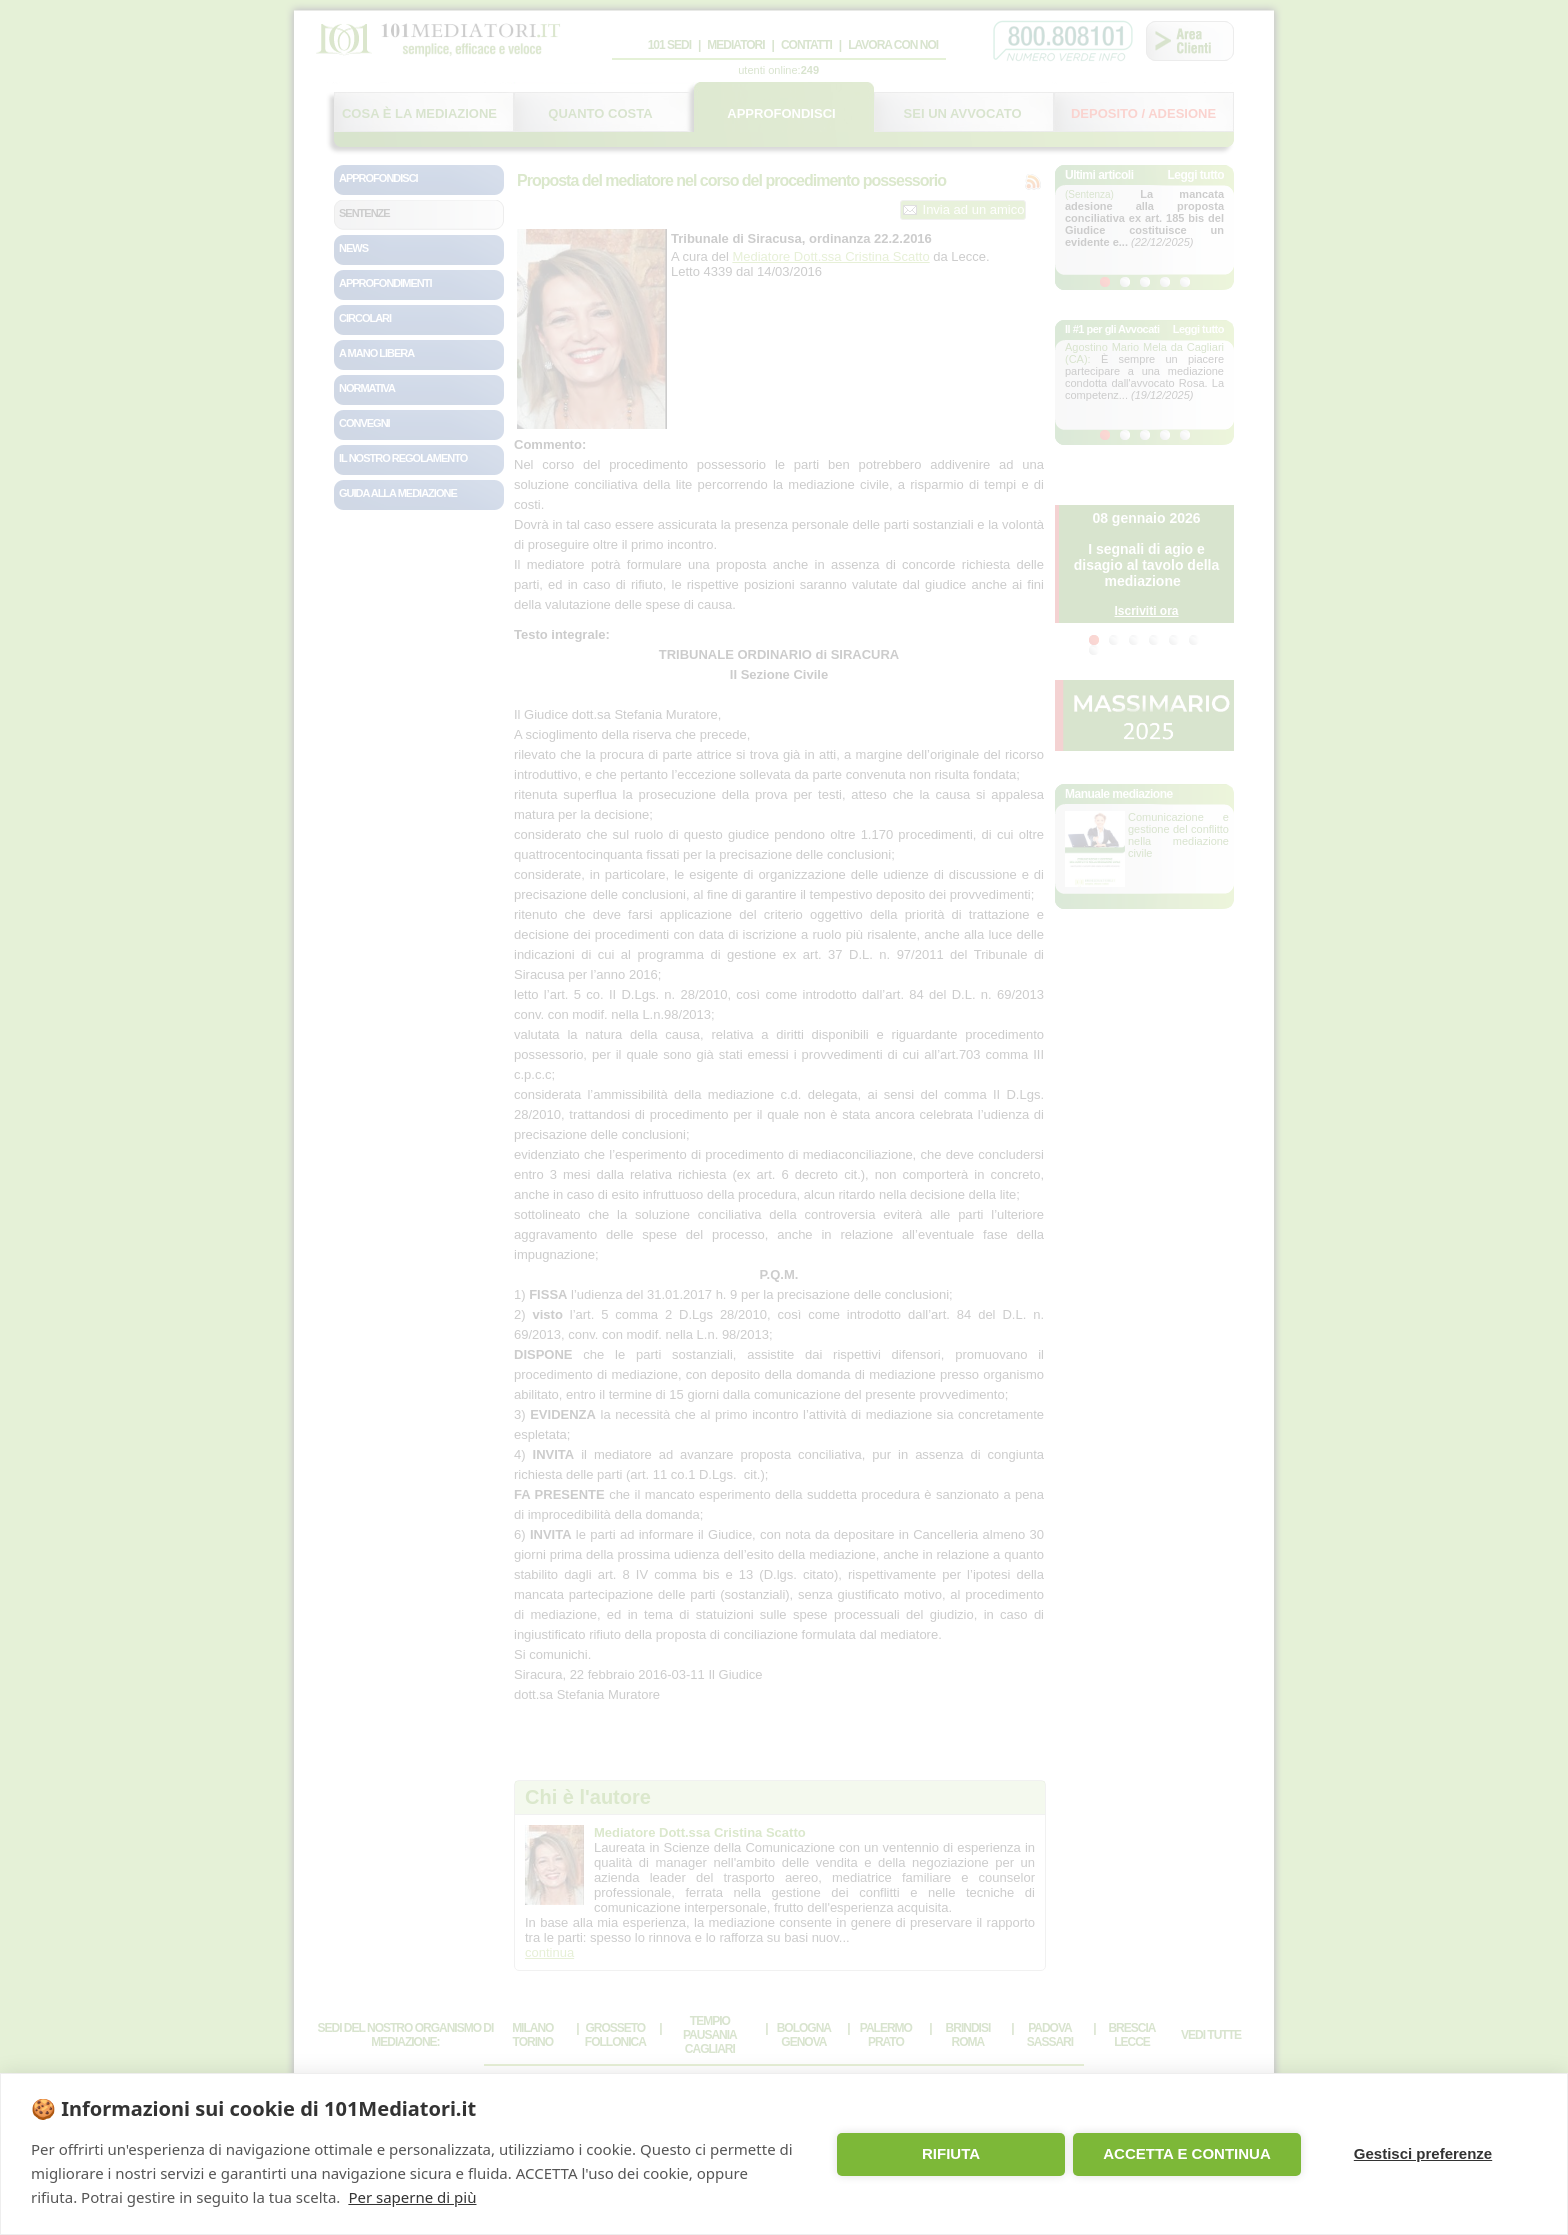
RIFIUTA (951, 2153)
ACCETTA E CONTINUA (1187, 2153)
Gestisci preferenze (1423, 2153)
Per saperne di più (412, 2197)
